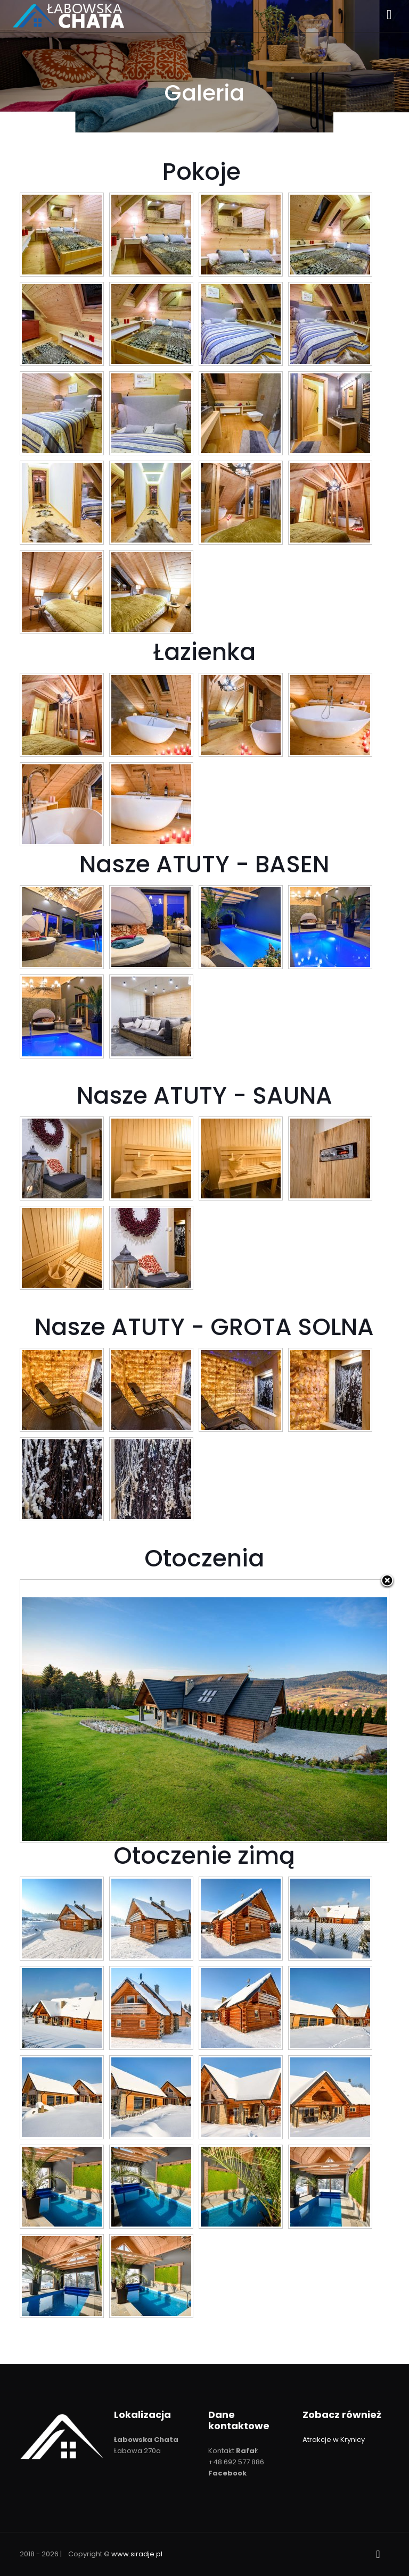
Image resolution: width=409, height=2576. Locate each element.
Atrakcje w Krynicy (333, 2440)
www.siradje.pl (136, 2554)
